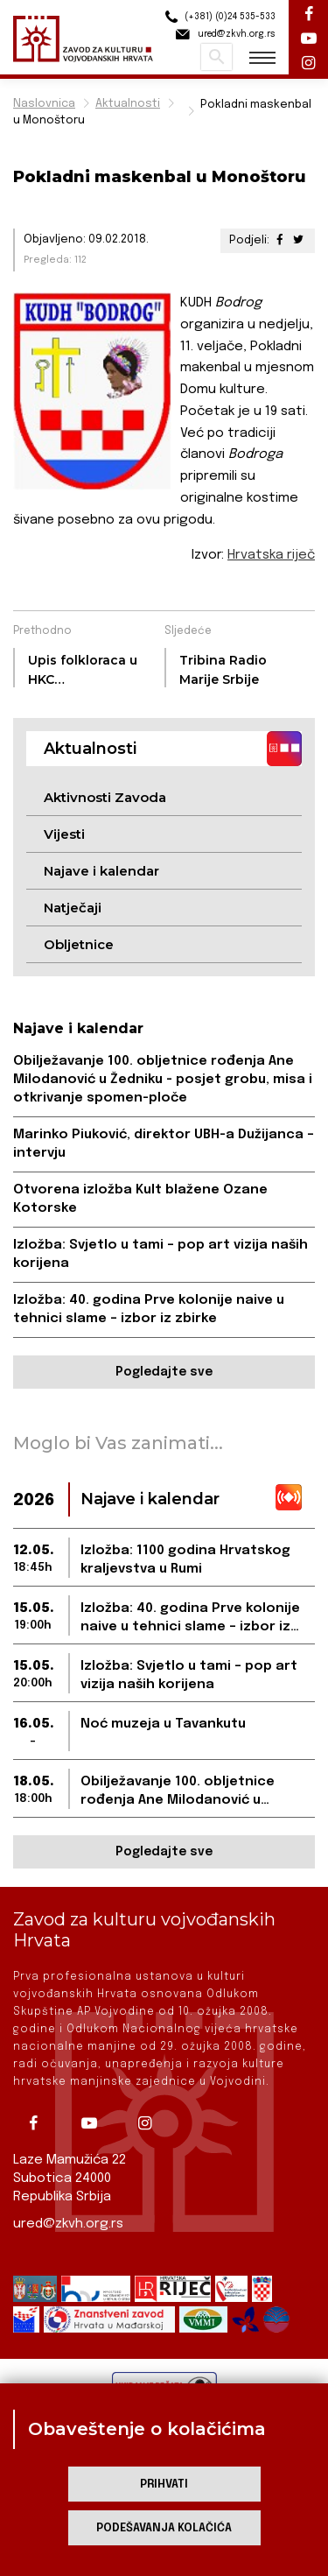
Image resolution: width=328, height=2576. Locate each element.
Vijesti (64, 834)
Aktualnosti (127, 103)
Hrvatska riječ (271, 555)
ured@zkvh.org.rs (68, 2224)
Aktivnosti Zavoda (105, 797)
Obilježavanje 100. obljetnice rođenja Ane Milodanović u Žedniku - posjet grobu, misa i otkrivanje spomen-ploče (162, 1079)
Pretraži (216, 57)
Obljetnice (79, 944)
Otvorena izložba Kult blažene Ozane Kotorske (140, 1199)
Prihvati (164, 2484)
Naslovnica (44, 103)
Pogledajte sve (164, 1372)
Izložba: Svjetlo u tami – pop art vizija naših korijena (160, 1254)
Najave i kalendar (101, 870)
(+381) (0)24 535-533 (218, 17)
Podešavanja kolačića (164, 2528)
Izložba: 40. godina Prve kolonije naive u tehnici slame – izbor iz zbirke (148, 1309)
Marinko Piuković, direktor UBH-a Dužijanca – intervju (163, 1144)
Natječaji (72, 907)
